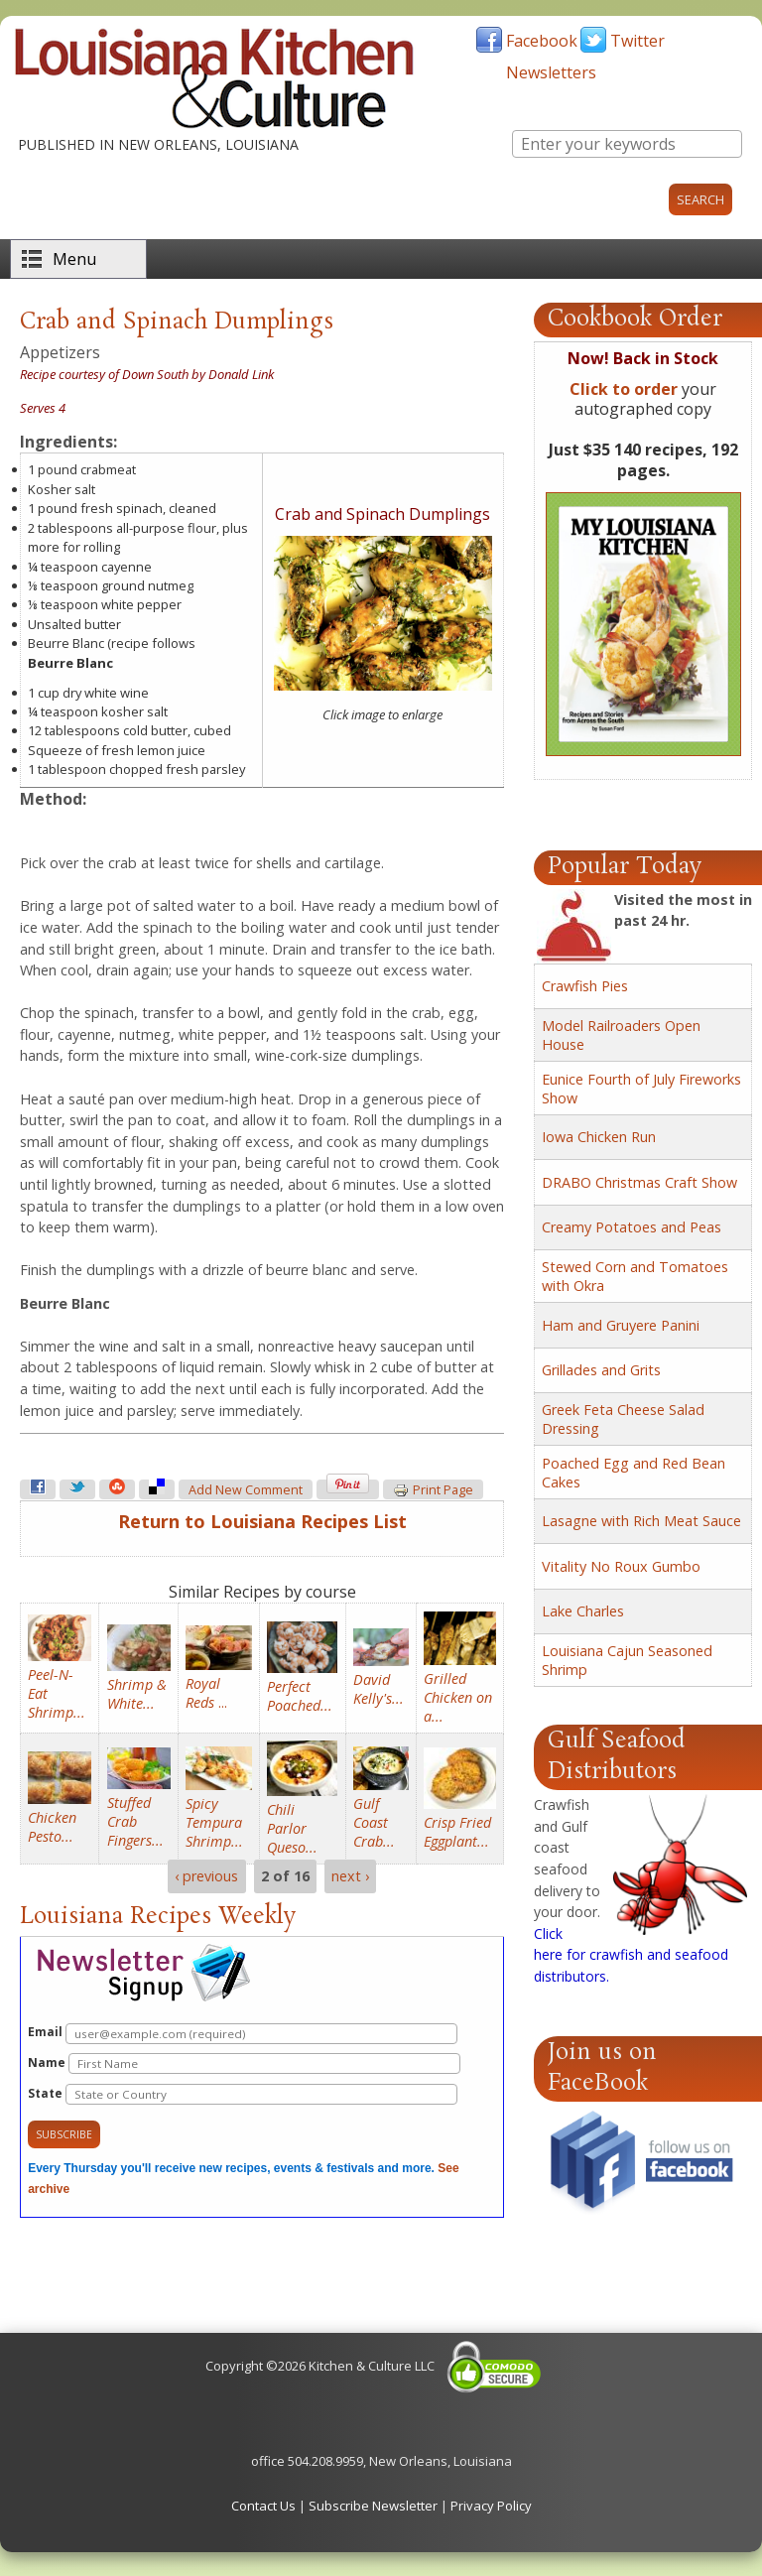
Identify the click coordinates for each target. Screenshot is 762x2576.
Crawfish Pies (585, 985)
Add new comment (246, 1489)
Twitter (637, 41)
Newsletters (551, 72)
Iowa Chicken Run (599, 1136)
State (242, 2094)
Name (244, 2063)
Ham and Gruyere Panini (620, 1325)
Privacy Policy (491, 2505)
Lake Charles (583, 1611)
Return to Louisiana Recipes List (262, 1521)
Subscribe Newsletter (373, 2505)
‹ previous (206, 1876)
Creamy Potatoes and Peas (631, 1227)
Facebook (541, 41)
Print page (433, 1490)
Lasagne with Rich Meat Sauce (641, 1520)
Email (242, 2033)
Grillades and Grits (601, 1369)
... (206, 1693)
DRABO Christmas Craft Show (639, 1182)
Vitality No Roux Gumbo (621, 1566)
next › (350, 1876)
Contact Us (263, 2505)
